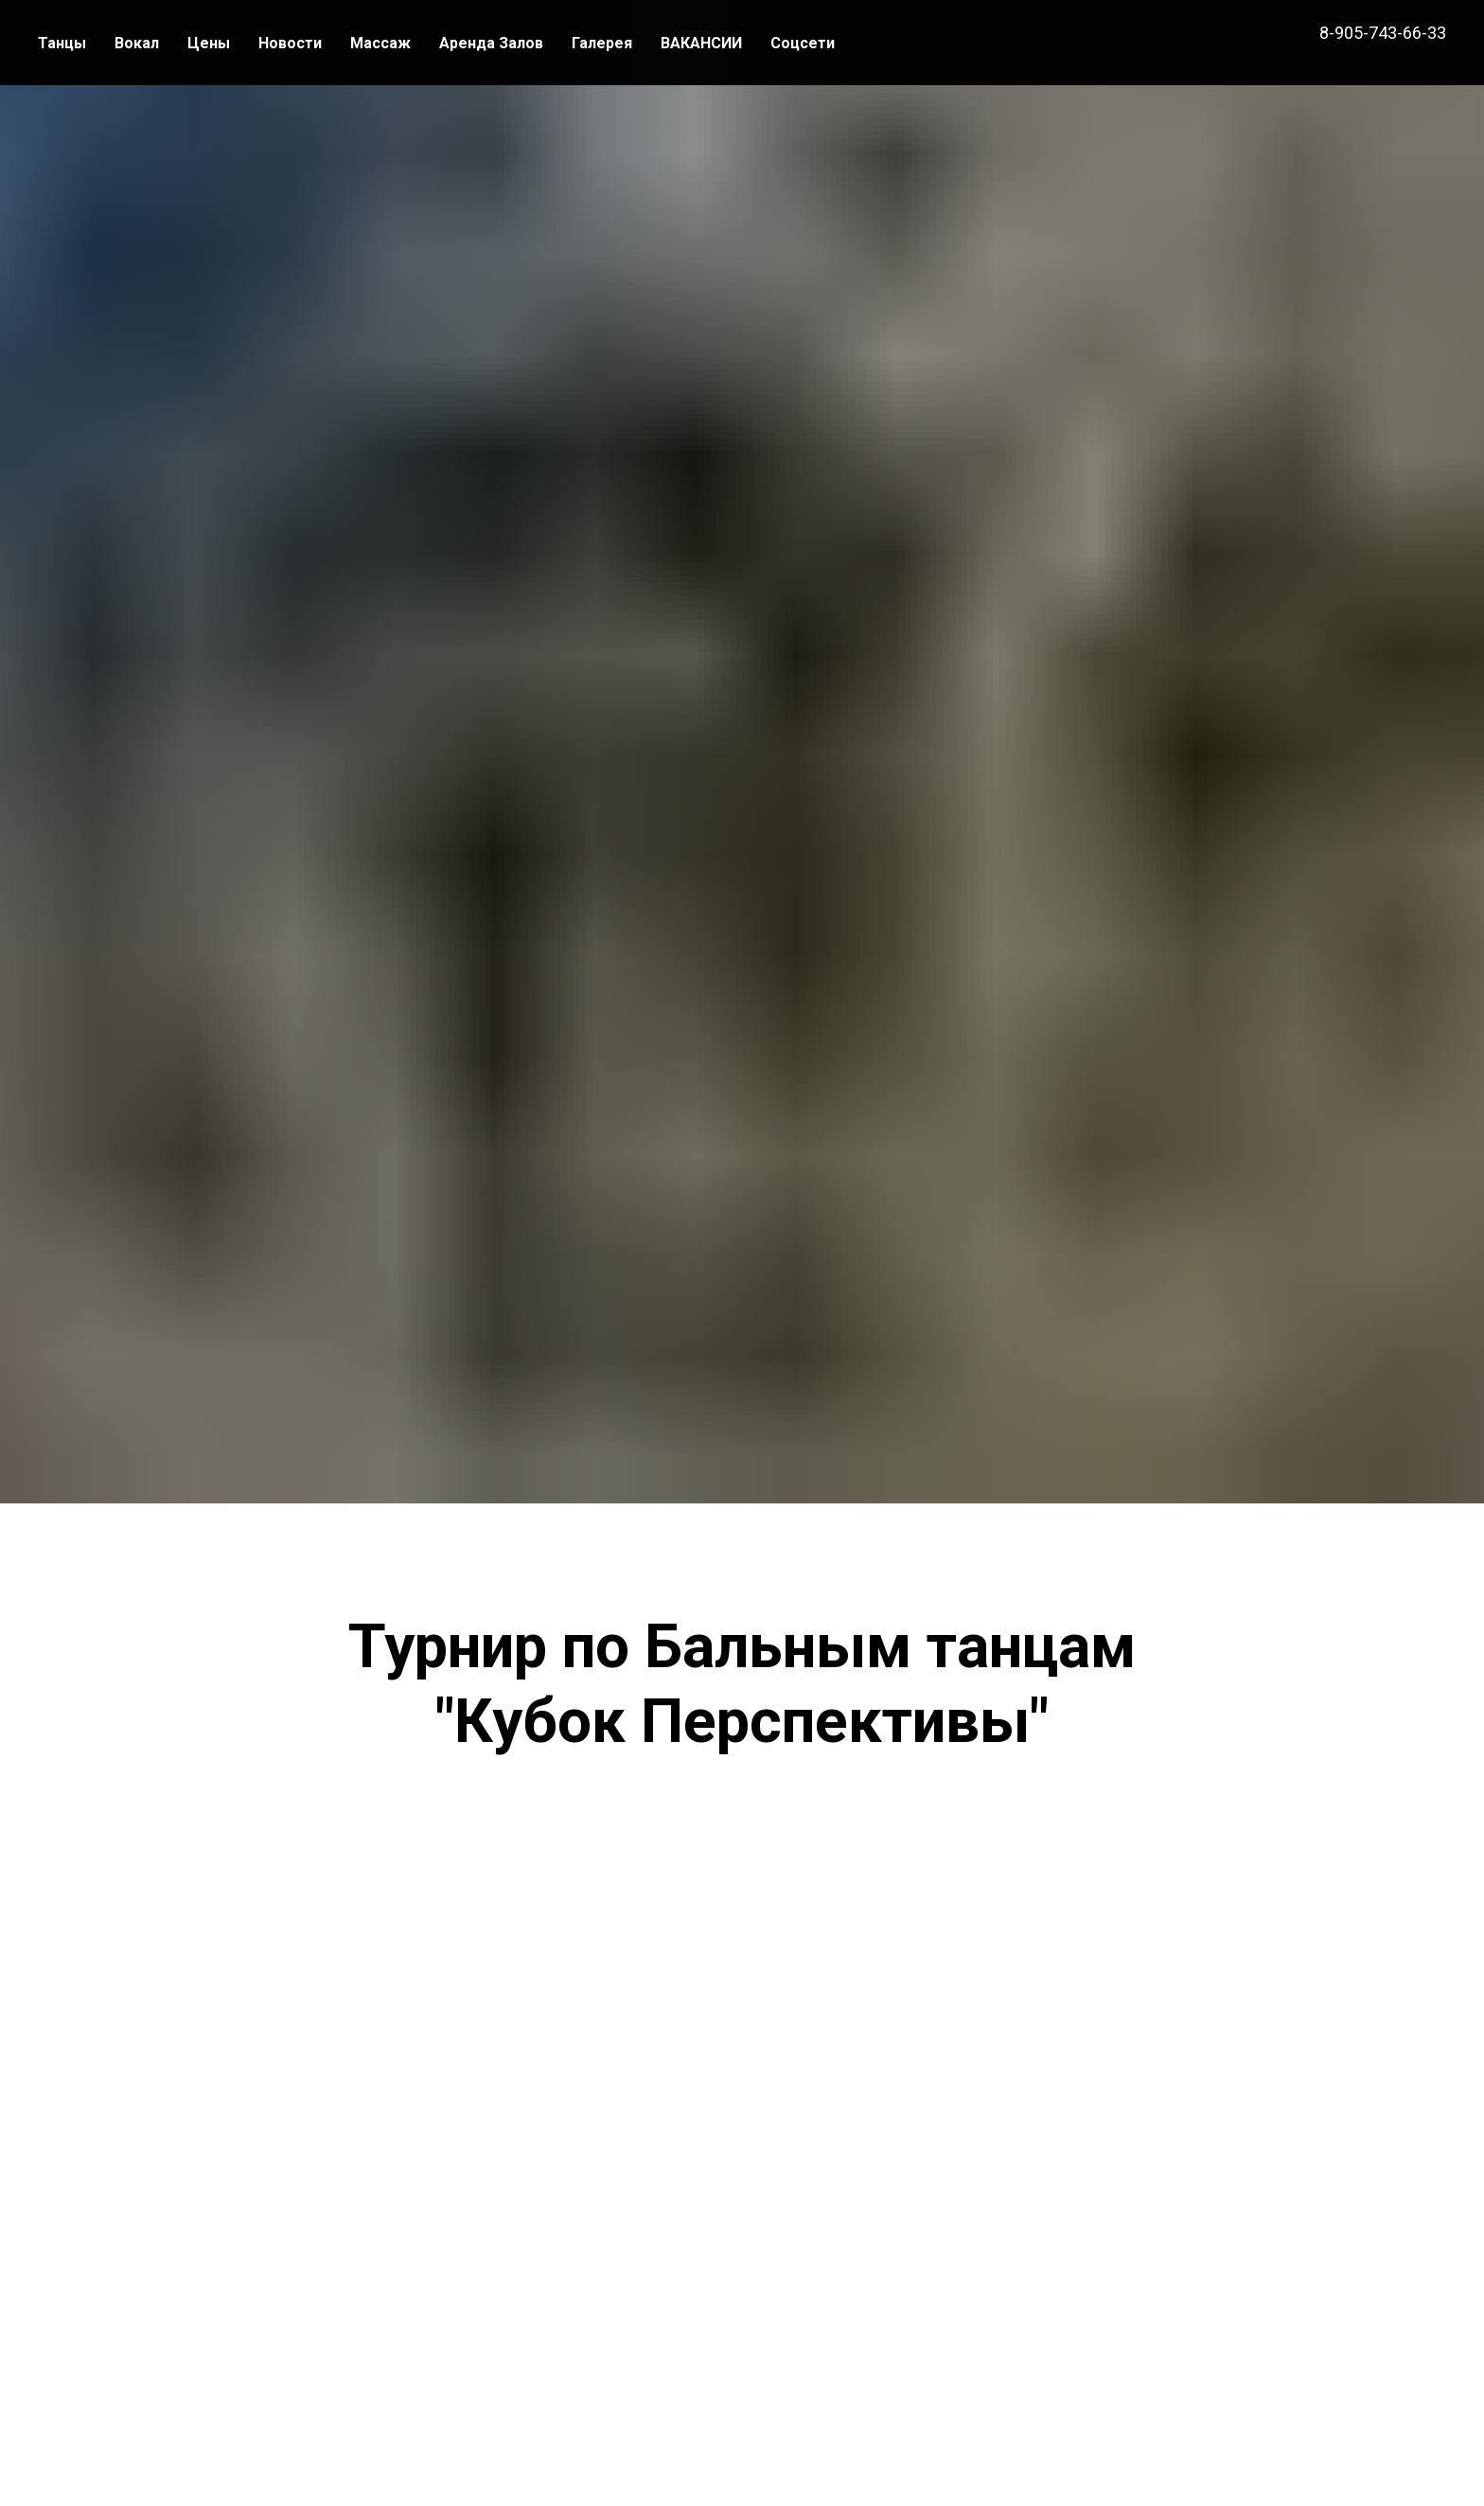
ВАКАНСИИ (701, 43)
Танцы (62, 43)
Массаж (380, 43)
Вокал (137, 43)
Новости (290, 43)
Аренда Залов (491, 43)
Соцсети (802, 43)
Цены (208, 43)
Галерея (602, 43)
